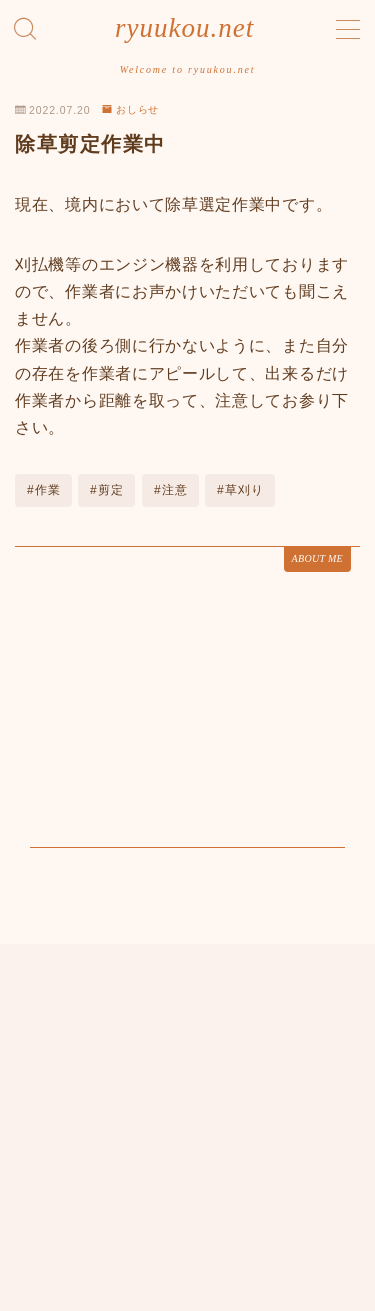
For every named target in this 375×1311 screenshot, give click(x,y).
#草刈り (240, 490)
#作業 (44, 490)
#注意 (171, 490)
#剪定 (107, 490)
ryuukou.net (184, 28)
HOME (34, 1225)
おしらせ (131, 109)
